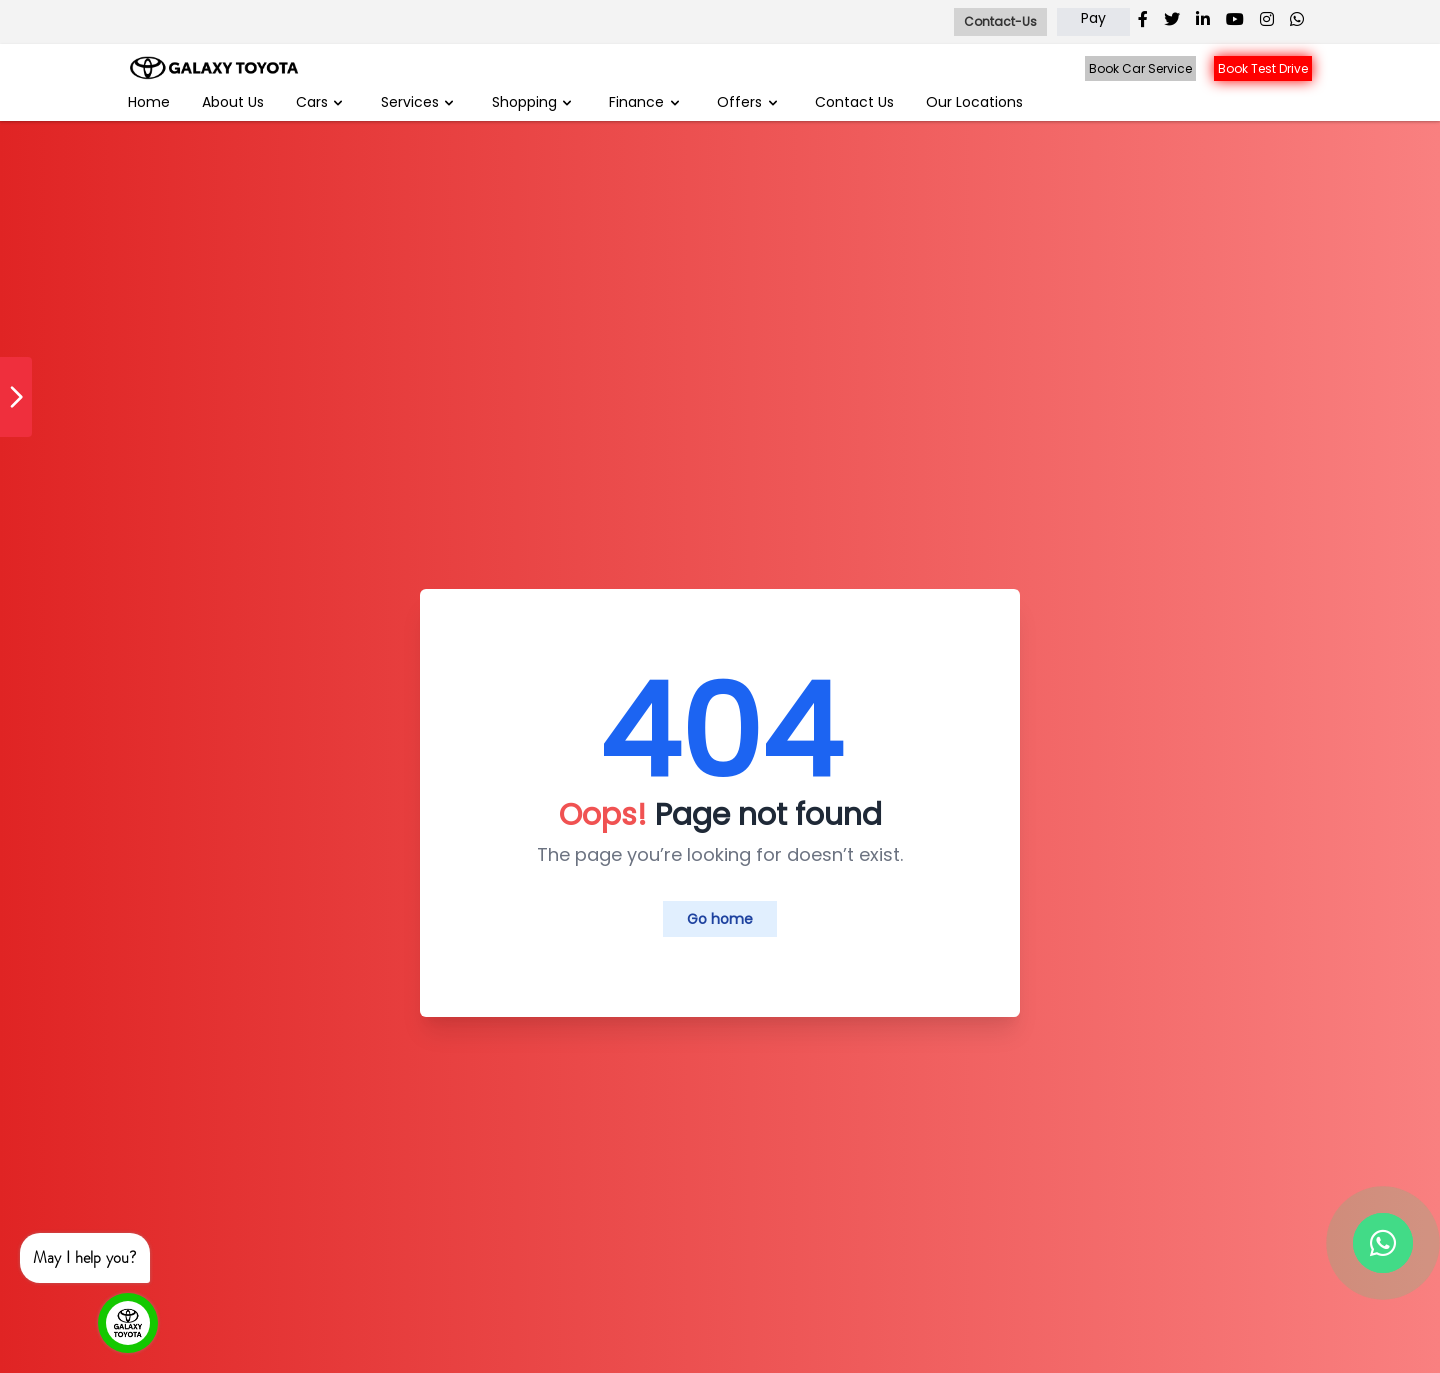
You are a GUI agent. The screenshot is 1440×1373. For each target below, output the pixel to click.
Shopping (533, 102)
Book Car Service (1140, 68)
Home (149, 102)
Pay (1093, 18)
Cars (321, 102)
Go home (720, 919)
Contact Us (854, 102)
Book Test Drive (1263, 68)
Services (419, 102)
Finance (645, 102)
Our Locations (974, 102)
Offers (748, 102)
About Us (233, 102)
